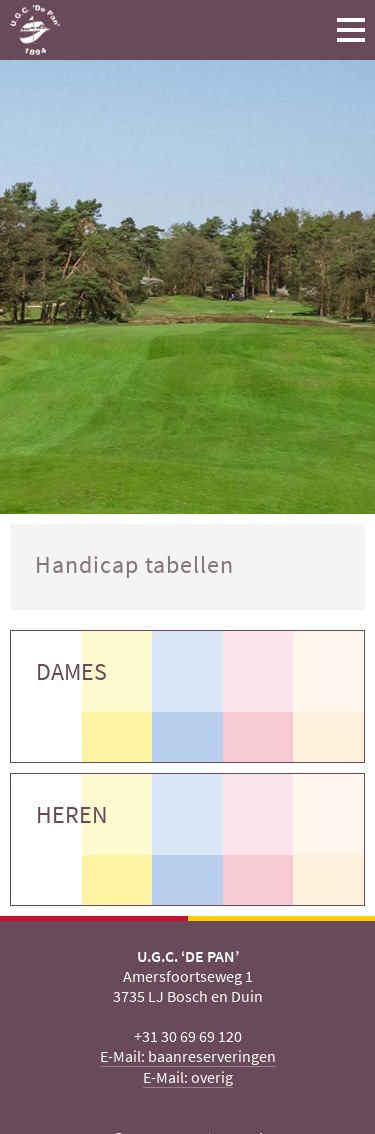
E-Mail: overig (188, 1077)
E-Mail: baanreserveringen (188, 1056)
